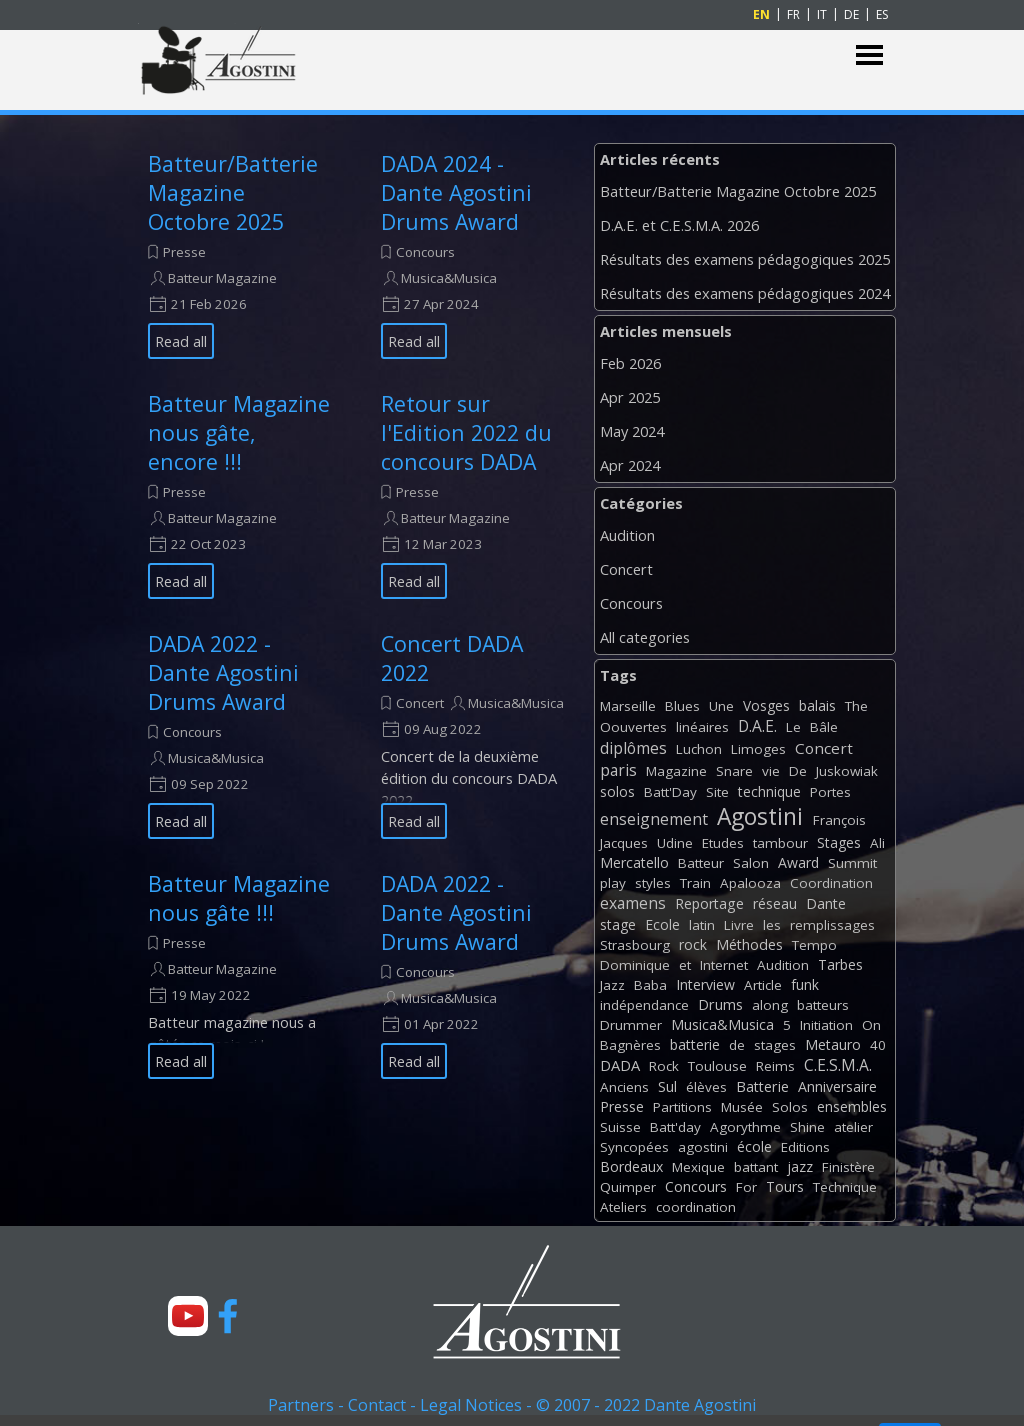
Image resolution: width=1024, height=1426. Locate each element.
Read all (181, 341)
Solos (790, 1107)
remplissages (832, 925)
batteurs (823, 1005)
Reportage (709, 903)
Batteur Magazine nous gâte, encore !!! (239, 432)
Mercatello (634, 862)
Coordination (831, 883)
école (754, 1146)
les (772, 925)
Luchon (699, 749)
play (613, 883)
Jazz (612, 985)
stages (775, 1045)
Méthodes (749, 944)
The (856, 706)
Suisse (620, 1127)
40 (878, 1045)
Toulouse (717, 1066)
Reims (775, 1066)
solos (617, 791)
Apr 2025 (630, 397)
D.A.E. (757, 726)
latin (702, 925)
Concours (425, 252)
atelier (853, 1127)
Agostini (760, 816)
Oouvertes (633, 727)
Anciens (624, 1087)
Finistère (848, 1167)
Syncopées (634, 1147)
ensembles (852, 1106)
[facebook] (228, 1316)
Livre (739, 925)
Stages (839, 842)
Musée (742, 1107)
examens (633, 903)
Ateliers (623, 1207)
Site (717, 792)
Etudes (723, 843)
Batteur (701, 863)
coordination (696, 1207)
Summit (852, 863)
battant (756, 1167)
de (737, 1045)
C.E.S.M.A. (838, 1065)
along (770, 1005)
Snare (734, 771)
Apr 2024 (630, 465)
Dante (826, 903)
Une (721, 706)
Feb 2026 (630, 363)
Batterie (762, 1086)
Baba (650, 985)
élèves (706, 1087)
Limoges (758, 749)
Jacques (624, 843)
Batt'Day (670, 792)
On (871, 1025)
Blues (682, 706)
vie (771, 771)
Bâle (824, 727)
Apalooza (750, 883)
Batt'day (675, 1127)
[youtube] (188, 1316)
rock (693, 944)
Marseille (628, 706)
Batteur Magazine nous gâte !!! (239, 898)
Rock (664, 1066)
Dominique (635, 965)
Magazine (676, 771)
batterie (695, 1044)
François (839, 820)
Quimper (628, 1187)
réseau (775, 903)
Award (798, 862)
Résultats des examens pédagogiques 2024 (745, 293)
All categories (645, 637)
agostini (703, 1147)
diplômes (633, 748)
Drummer (631, 1025)
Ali (877, 843)
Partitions (682, 1107)
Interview (705, 984)
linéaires (702, 727)
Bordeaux (631, 1166)
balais (817, 705)
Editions (805, 1147)
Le (793, 727)
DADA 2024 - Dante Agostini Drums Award (456, 192)
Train (695, 883)
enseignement (654, 819)
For (746, 1187)
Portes (830, 792)
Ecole (662, 924)
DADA (620, 1065)
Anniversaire (837, 1086)
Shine (807, 1127)
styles (653, 883)
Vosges (766, 705)
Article (763, 985)
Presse (184, 252)
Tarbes (840, 964)
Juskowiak (847, 771)
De (798, 771)
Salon (751, 863)
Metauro (833, 1044)
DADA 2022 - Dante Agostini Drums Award (223, 672)
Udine (675, 843)
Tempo (814, 945)
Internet (724, 965)
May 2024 (632, 431)
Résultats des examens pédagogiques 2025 (745, 259)
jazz (800, 1166)
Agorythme (745, 1127)
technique (769, 791)
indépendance (644, 1005)
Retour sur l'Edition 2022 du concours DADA (466, 432)
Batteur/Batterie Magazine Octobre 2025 (233, 192)
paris (618, 770)
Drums (720, 1004)
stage (618, 924)
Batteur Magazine (222, 278)
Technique (845, 1187)
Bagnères (630, 1045)
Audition (627, 535)
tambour (780, 843)
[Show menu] (869, 55)
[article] (239, 254)
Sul (667, 1086)
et (685, 965)
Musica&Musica (449, 278)
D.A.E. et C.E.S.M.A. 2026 (679, 225)
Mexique (698, 1167)
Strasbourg (635, 945)
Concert (420, 703)
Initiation (826, 1025)
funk (805, 984)
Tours (785, 1186)
